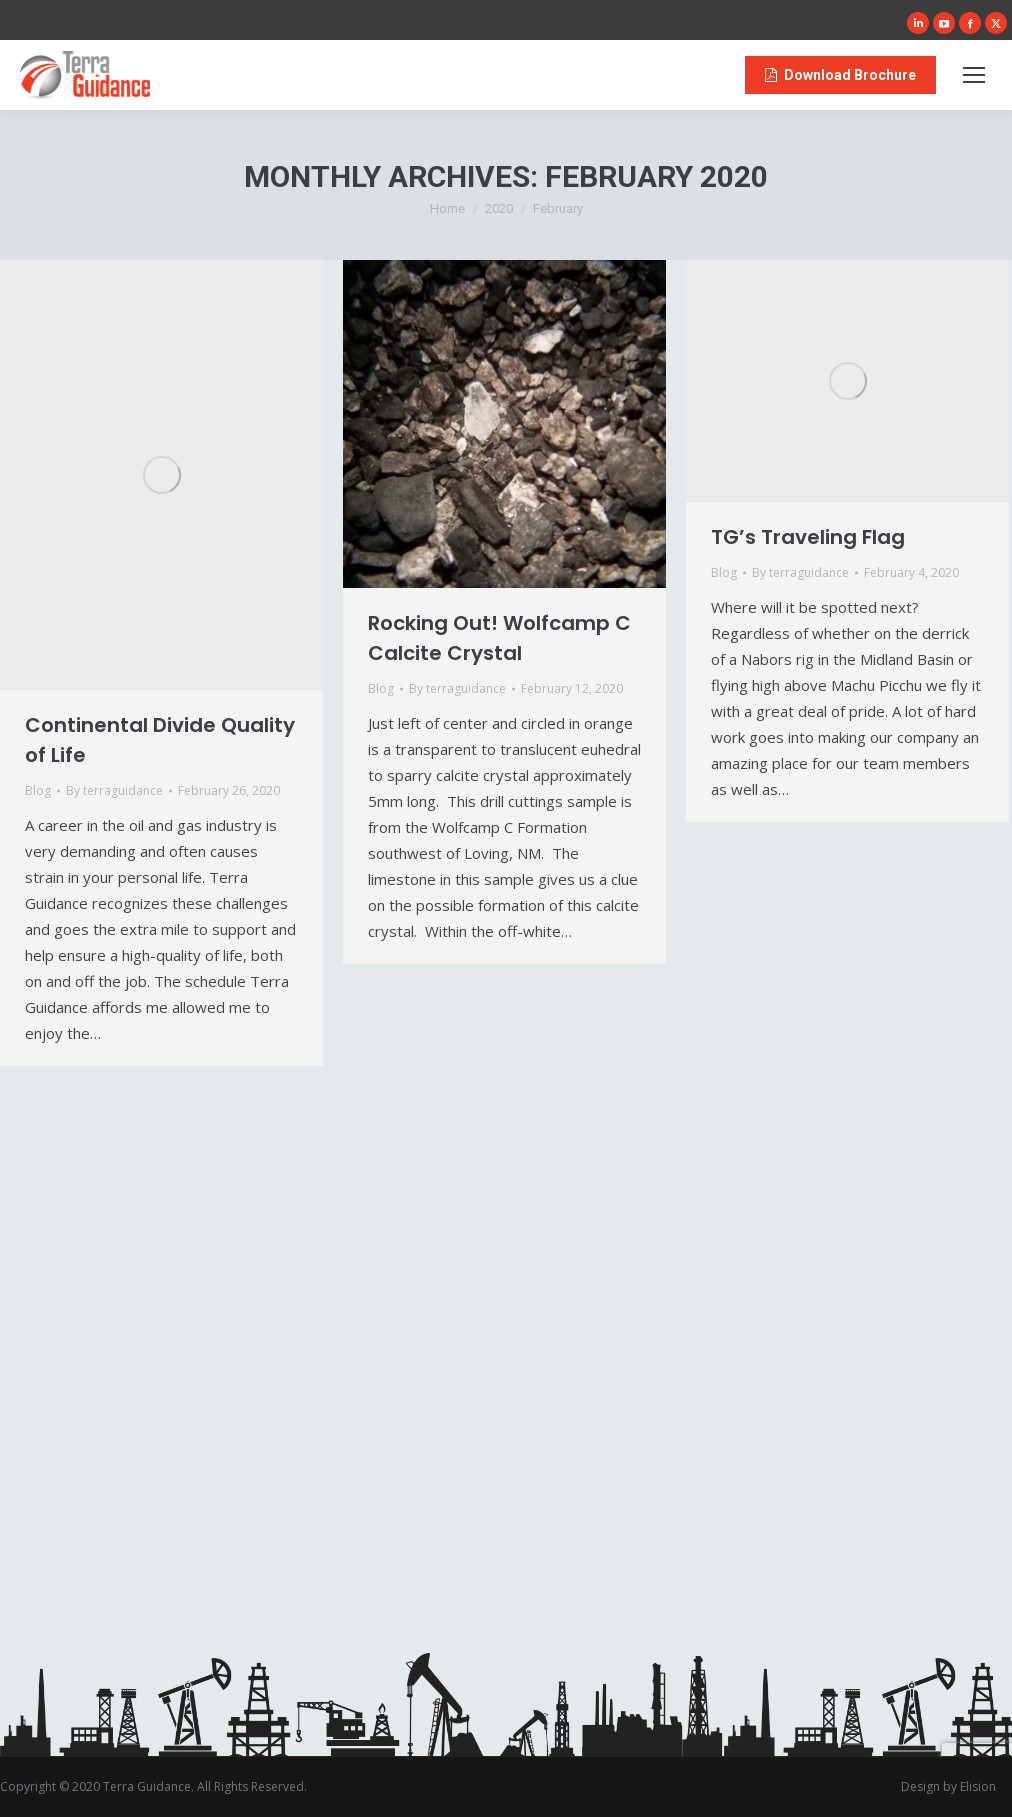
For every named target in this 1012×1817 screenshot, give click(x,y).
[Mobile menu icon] (974, 75)
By (114, 790)
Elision (978, 1786)
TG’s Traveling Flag (808, 537)
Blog (38, 790)
